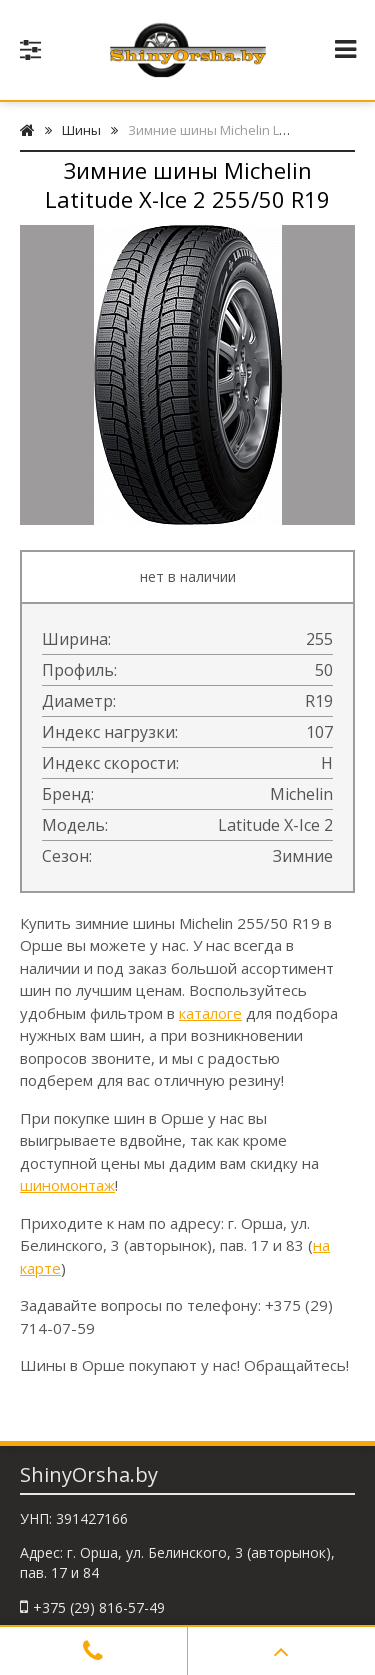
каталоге (210, 1013)
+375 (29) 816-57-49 (99, 1607)
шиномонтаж (67, 1185)
